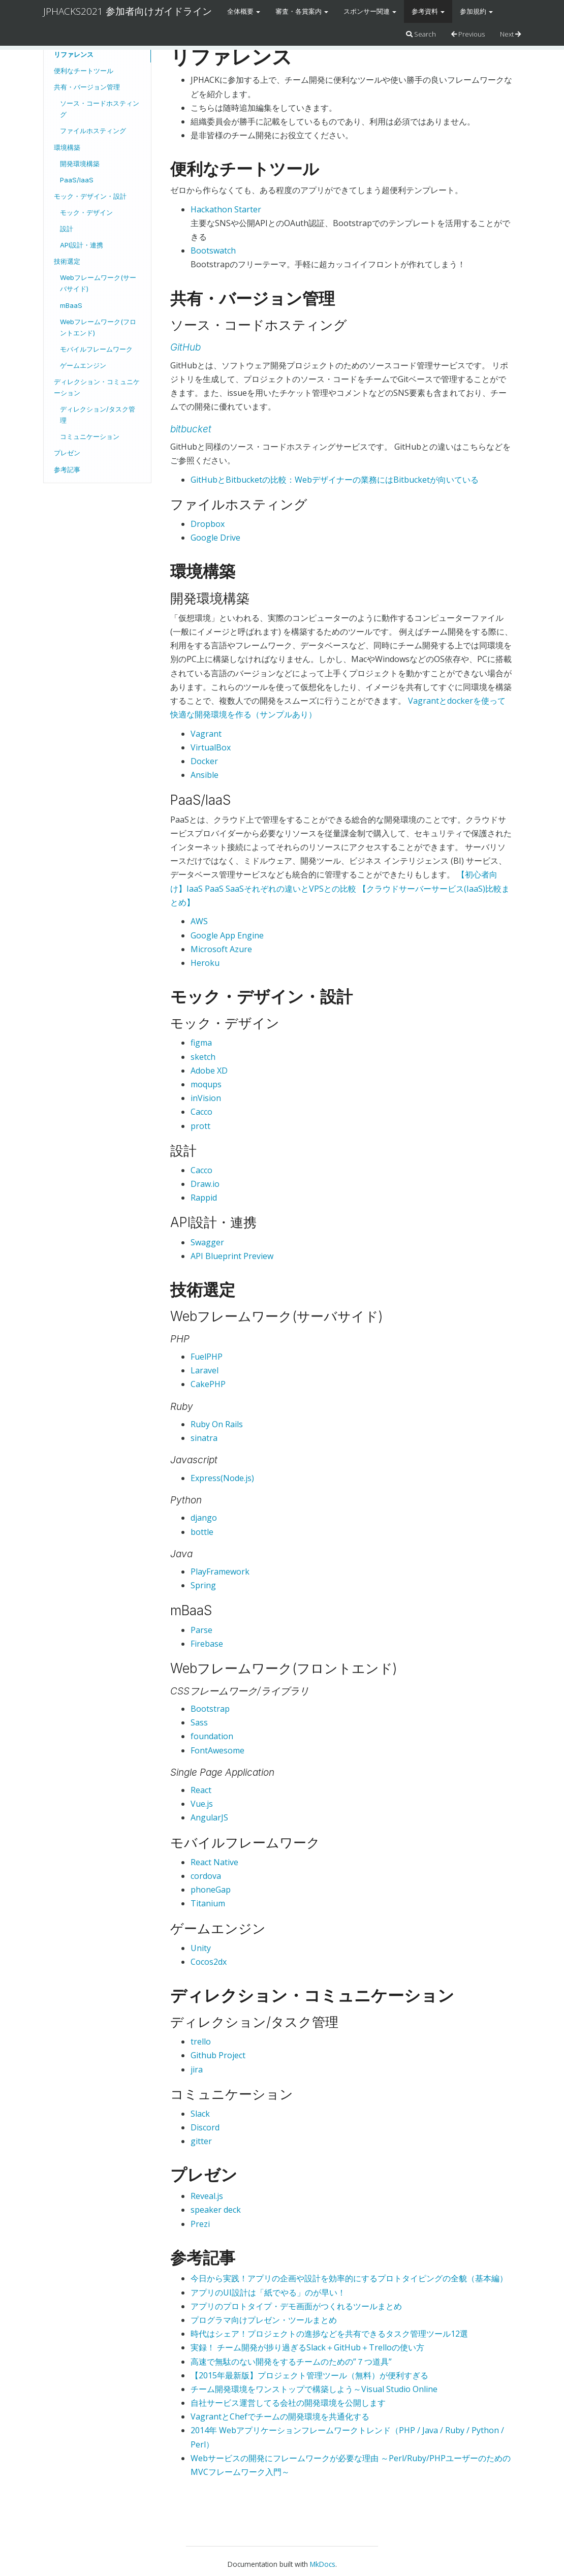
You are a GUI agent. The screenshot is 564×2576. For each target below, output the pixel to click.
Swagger (207, 1242)
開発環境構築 (80, 164)
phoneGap (211, 1889)
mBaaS (71, 305)
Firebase (207, 1643)
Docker (204, 761)
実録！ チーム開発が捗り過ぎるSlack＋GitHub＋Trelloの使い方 (307, 2347)
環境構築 (67, 147)
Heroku (205, 962)
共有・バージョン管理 (87, 87)
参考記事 (67, 469)
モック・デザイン (86, 212)
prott (200, 1126)
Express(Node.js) (222, 1478)
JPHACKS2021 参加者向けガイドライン (127, 11)
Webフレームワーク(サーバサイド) (98, 283)
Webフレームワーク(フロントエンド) (98, 327)
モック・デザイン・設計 (90, 196)
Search (421, 34)
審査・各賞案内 (301, 11)
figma (201, 1042)
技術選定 (67, 261)
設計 (66, 229)
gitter (201, 2141)
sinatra (204, 1437)
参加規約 (476, 11)
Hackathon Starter (226, 209)
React (201, 1790)
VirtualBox (211, 747)
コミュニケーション (89, 436)
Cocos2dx (209, 1961)
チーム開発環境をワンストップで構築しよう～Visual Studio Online (314, 2389)
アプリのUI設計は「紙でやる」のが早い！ (268, 2292)
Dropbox (208, 523)
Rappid (204, 1197)
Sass (199, 1722)
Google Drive (215, 537)
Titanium (208, 1903)
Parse (201, 1630)
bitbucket (190, 429)
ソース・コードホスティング (99, 108)
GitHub (185, 347)
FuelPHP (207, 1356)
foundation (212, 1736)
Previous (468, 34)
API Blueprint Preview (232, 1256)
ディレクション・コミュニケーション (97, 387)
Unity (201, 1948)
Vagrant (206, 733)
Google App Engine (227, 935)
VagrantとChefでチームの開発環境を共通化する (280, 2416)
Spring (203, 1585)
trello (201, 2041)
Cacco (201, 1111)
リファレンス (73, 54)
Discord (205, 2127)
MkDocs (322, 2564)
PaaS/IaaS (76, 180)
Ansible (204, 774)
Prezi (200, 2223)
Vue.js (202, 1803)
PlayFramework (220, 1571)
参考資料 (428, 11)
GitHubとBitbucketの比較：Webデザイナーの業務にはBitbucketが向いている (335, 479)
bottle (202, 1531)
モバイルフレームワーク (96, 349)
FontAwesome (217, 1750)
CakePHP (208, 1384)
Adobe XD (209, 1070)
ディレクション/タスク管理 (97, 414)
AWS (199, 921)
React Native (214, 1862)
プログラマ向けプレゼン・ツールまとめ (264, 2320)
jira (197, 2069)
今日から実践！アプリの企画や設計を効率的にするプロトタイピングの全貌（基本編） (349, 2278)
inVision (206, 1098)
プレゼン (67, 453)
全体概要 (243, 11)
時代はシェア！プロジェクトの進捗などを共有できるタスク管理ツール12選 (329, 2333)
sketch (203, 1056)
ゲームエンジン (83, 365)
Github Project (218, 2055)
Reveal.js (207, 2196)
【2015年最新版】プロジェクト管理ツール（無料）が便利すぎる (309, 2375)
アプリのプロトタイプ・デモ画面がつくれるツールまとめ (296, 2306)
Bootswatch (213, 250)
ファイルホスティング (93, 131)
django (204, 1517)
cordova (206, 1875)
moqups (206, 1084)
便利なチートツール (83, 71)
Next (510, 34)
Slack (200, 2113)
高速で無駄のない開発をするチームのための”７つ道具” (291, 2361)
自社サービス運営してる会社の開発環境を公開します (288, 2402)
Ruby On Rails (217, 1424)
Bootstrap (210, 1708)
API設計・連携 (81, 245)
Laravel (204, 1370)
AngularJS (209, 1817)
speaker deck (216, 2209)
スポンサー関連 (369, 11)
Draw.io (205, 1183)
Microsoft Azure (221, 949)
